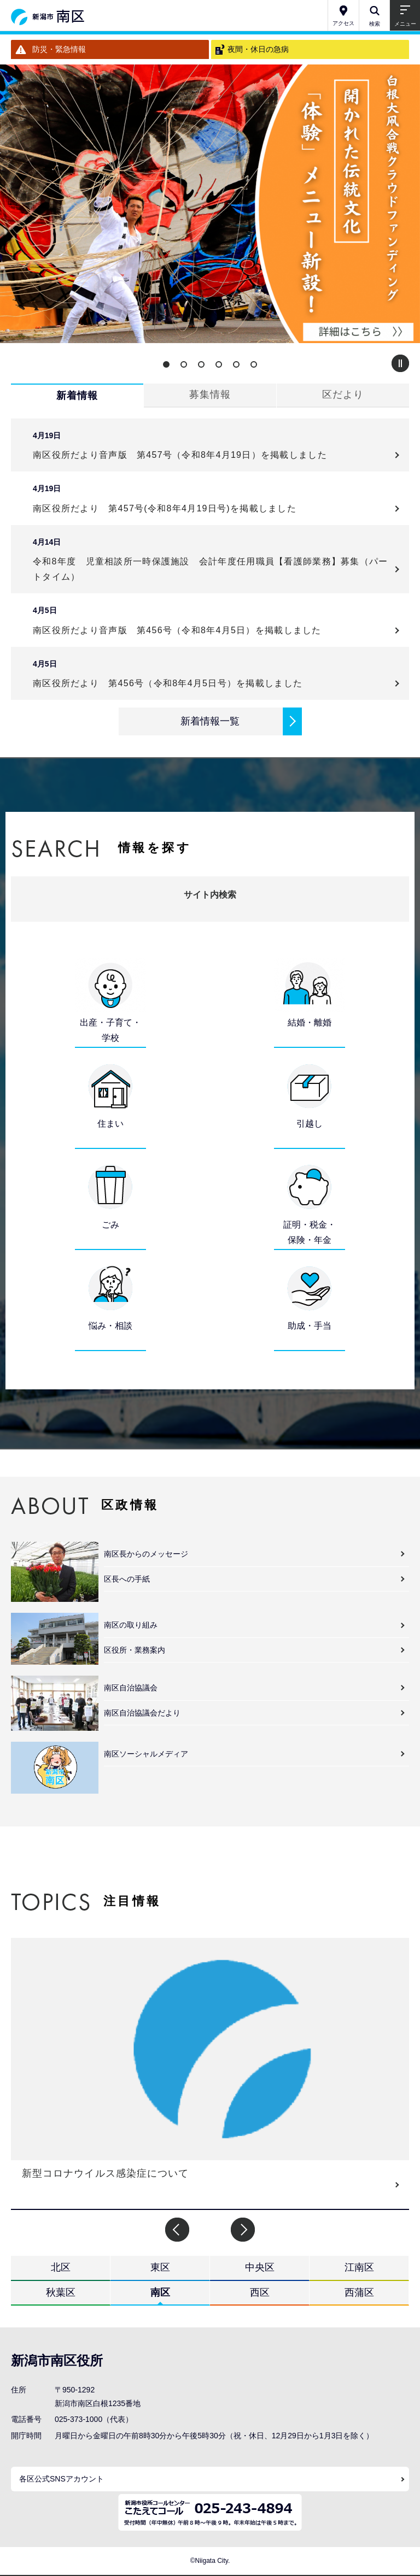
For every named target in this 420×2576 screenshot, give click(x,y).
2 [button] (183, 364)
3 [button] (201, 364)
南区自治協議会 (131, 1687)
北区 (61, 2267)
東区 (160, 2267)
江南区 (359, 2267)
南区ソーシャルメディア (146, 1753)
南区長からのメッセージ (146, 1553)
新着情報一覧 (210, 721)
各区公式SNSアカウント (61, 2478)
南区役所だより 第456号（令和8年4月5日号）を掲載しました (167, 683)
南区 (160, 2292)
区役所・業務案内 (134, 1650)
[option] (210, 203)
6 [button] (253, 364)
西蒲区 (359, 2292)
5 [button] (236, 364)
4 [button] (218, 364)
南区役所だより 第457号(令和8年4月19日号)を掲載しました (164, 508)
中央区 (260, 2267)
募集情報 (210, 394)
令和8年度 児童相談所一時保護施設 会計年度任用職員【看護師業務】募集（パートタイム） (210, 569)
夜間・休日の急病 (258, 49)
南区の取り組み (131, 1624)
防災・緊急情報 (59, 49)
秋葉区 (60, 2292)
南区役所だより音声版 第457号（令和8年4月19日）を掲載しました (184, 454)
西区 (260, 2292)
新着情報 (77, 395)
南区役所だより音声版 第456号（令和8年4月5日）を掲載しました (182, 630)
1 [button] (166, 364)
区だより (343, 394)
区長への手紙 (127, 1579)
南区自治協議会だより (142, 1712)
